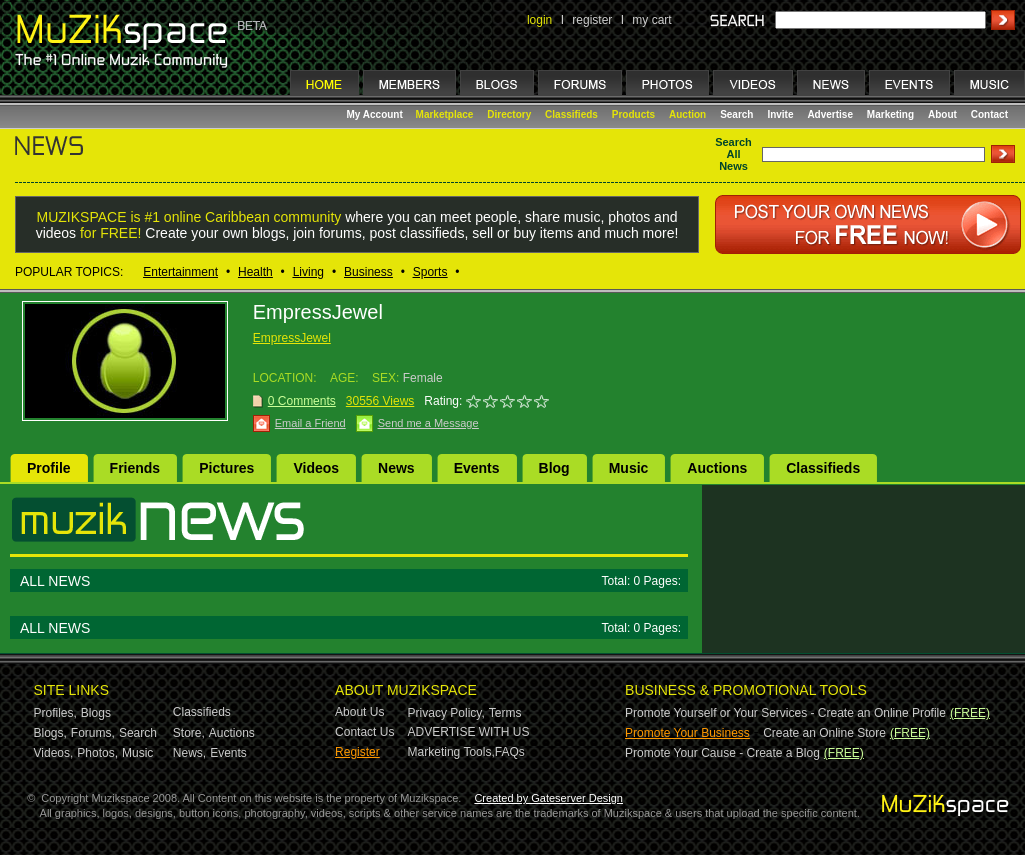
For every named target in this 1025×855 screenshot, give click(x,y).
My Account (376, 114)
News (396, 468)
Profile (49, 468)
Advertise (830, 114)
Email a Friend (310, 423)
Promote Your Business (687, 733)
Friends (135, 468)
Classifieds (571, 114)
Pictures (226, 468)
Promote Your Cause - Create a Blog (722, 753)
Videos (316, 468)
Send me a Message (428, 423)
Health (255, 272)
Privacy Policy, (446, 713)
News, (189, 753)
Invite (780, 114)
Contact (989, 114)
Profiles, (55, 713)
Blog (554, 468)
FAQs (510, 752)
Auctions (717, 468)
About (942, 114)
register (592, 20)
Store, (189, 733)
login (539, 20)
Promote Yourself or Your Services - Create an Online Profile (785, 713)
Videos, (54, 753)
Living (308, 272)
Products (633, 114)
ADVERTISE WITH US (469, 732)
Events (477, 468)
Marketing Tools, (451, 752)
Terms (505, 713)
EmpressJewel (292, 338)
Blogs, (50, 733)
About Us (359, 712)
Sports (430, 272)
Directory (509, 114)
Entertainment (180, 272)
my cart (651, 20)
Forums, (93, 733)
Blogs (96, 713)
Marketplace (445, 114)
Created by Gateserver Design (548, 798)
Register (357, 752)
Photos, (97, 753)
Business (368, 272)
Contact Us (364, 732)
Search (736, 114)
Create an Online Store (824, 733)
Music (629, 468)
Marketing (890, 114)
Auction (687, 114)
